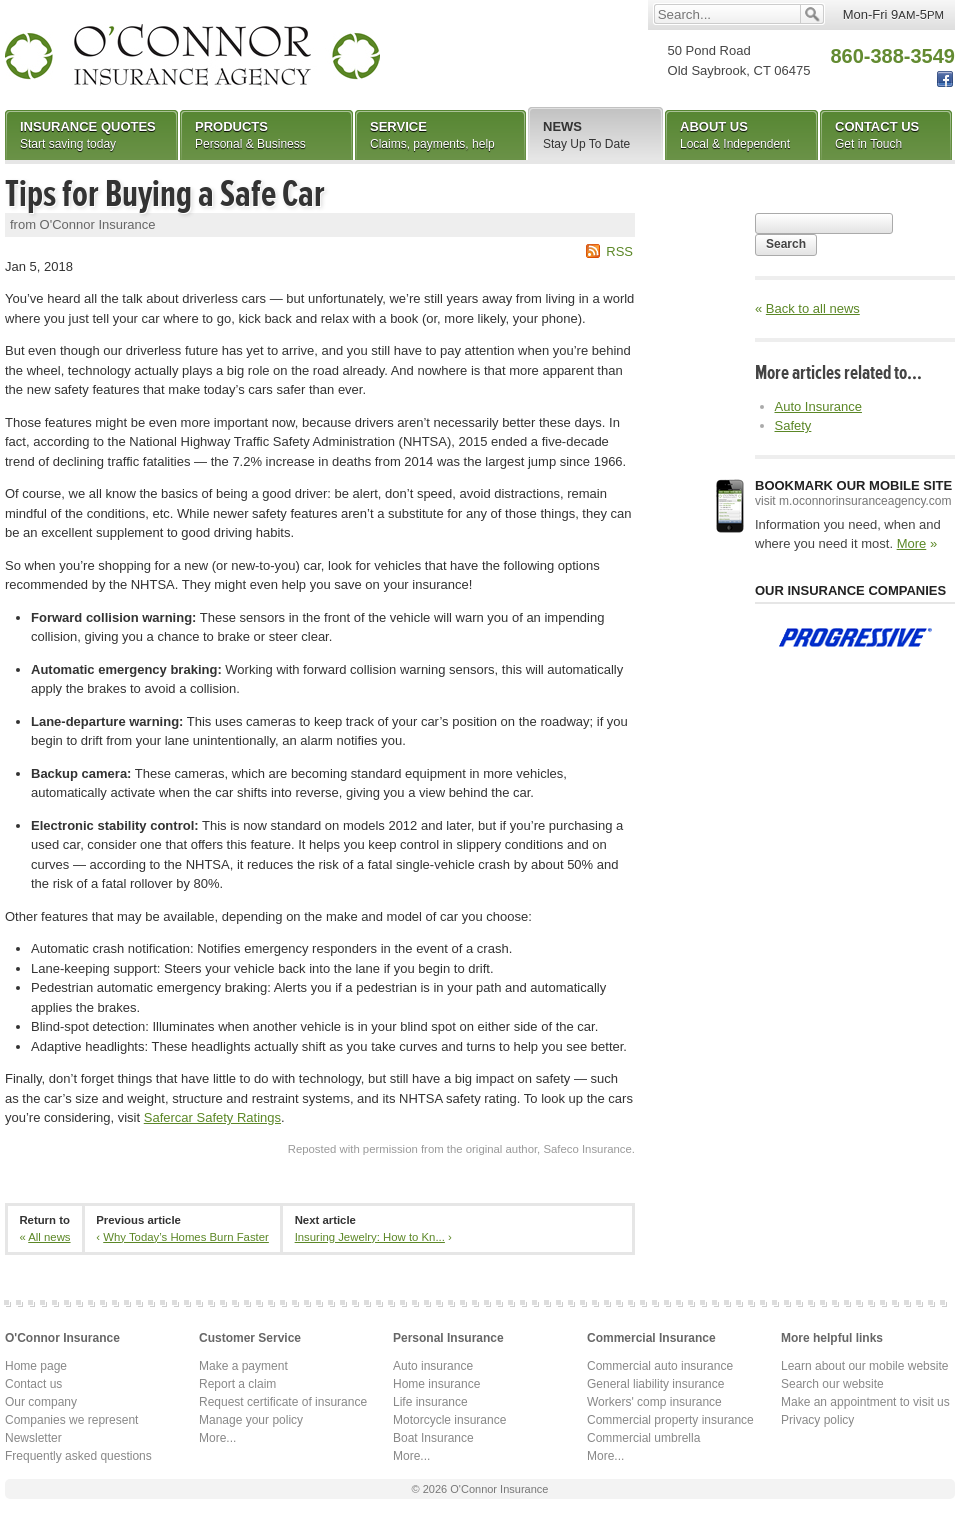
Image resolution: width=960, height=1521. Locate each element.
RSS (619, 251)
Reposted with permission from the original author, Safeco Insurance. (461, 1149)
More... (217, 1438)
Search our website (832, 1384)
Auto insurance (433, 1366)
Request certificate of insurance (283, 1402)
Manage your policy (251, 1420)
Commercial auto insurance (660, 1366)
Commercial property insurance (670, 1420)
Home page (36, 1366)
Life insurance (430, 1402)
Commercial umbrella (643, 1438)
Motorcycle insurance (449, 1420)
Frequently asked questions (78, 1456)
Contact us (33, 1384)
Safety (793, 425)
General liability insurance (655, 1384)
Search (786, 244)
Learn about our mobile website (864, 1366)
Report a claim (237, 1384)
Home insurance (436, 1384)
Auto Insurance (818, 406)
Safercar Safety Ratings (212, 1117)
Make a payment (243, 1366)
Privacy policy (817, 1420)
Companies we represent (71, 1420)
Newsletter (33, 1438)
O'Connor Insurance (192, 55)
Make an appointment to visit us (865, 1402)
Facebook (945, 79)
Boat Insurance (433, 1438)
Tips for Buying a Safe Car (165, 194)
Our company (41, 1402)
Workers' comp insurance (654, 1402)
